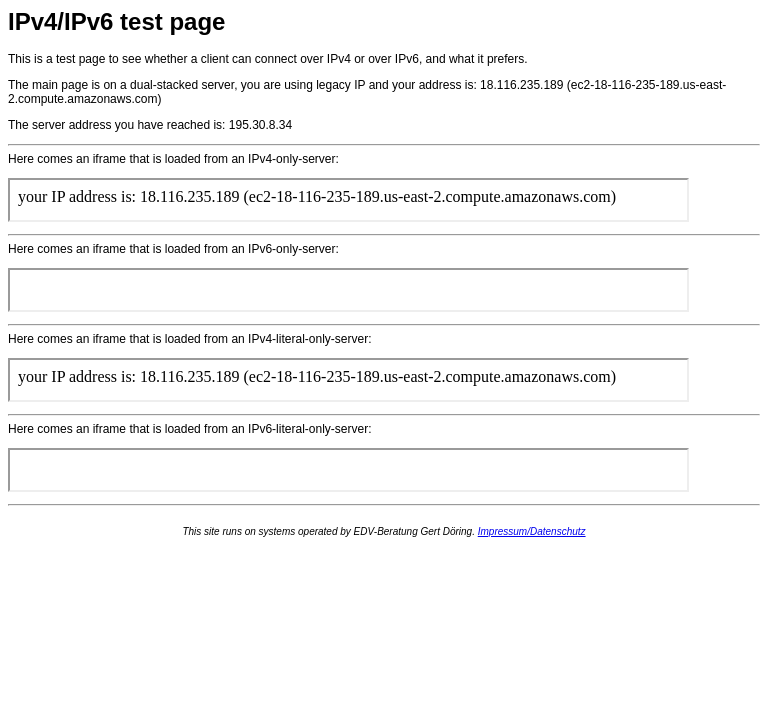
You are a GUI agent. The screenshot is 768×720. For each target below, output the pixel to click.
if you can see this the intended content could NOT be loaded (348, 200)
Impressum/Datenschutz (532, 531)
